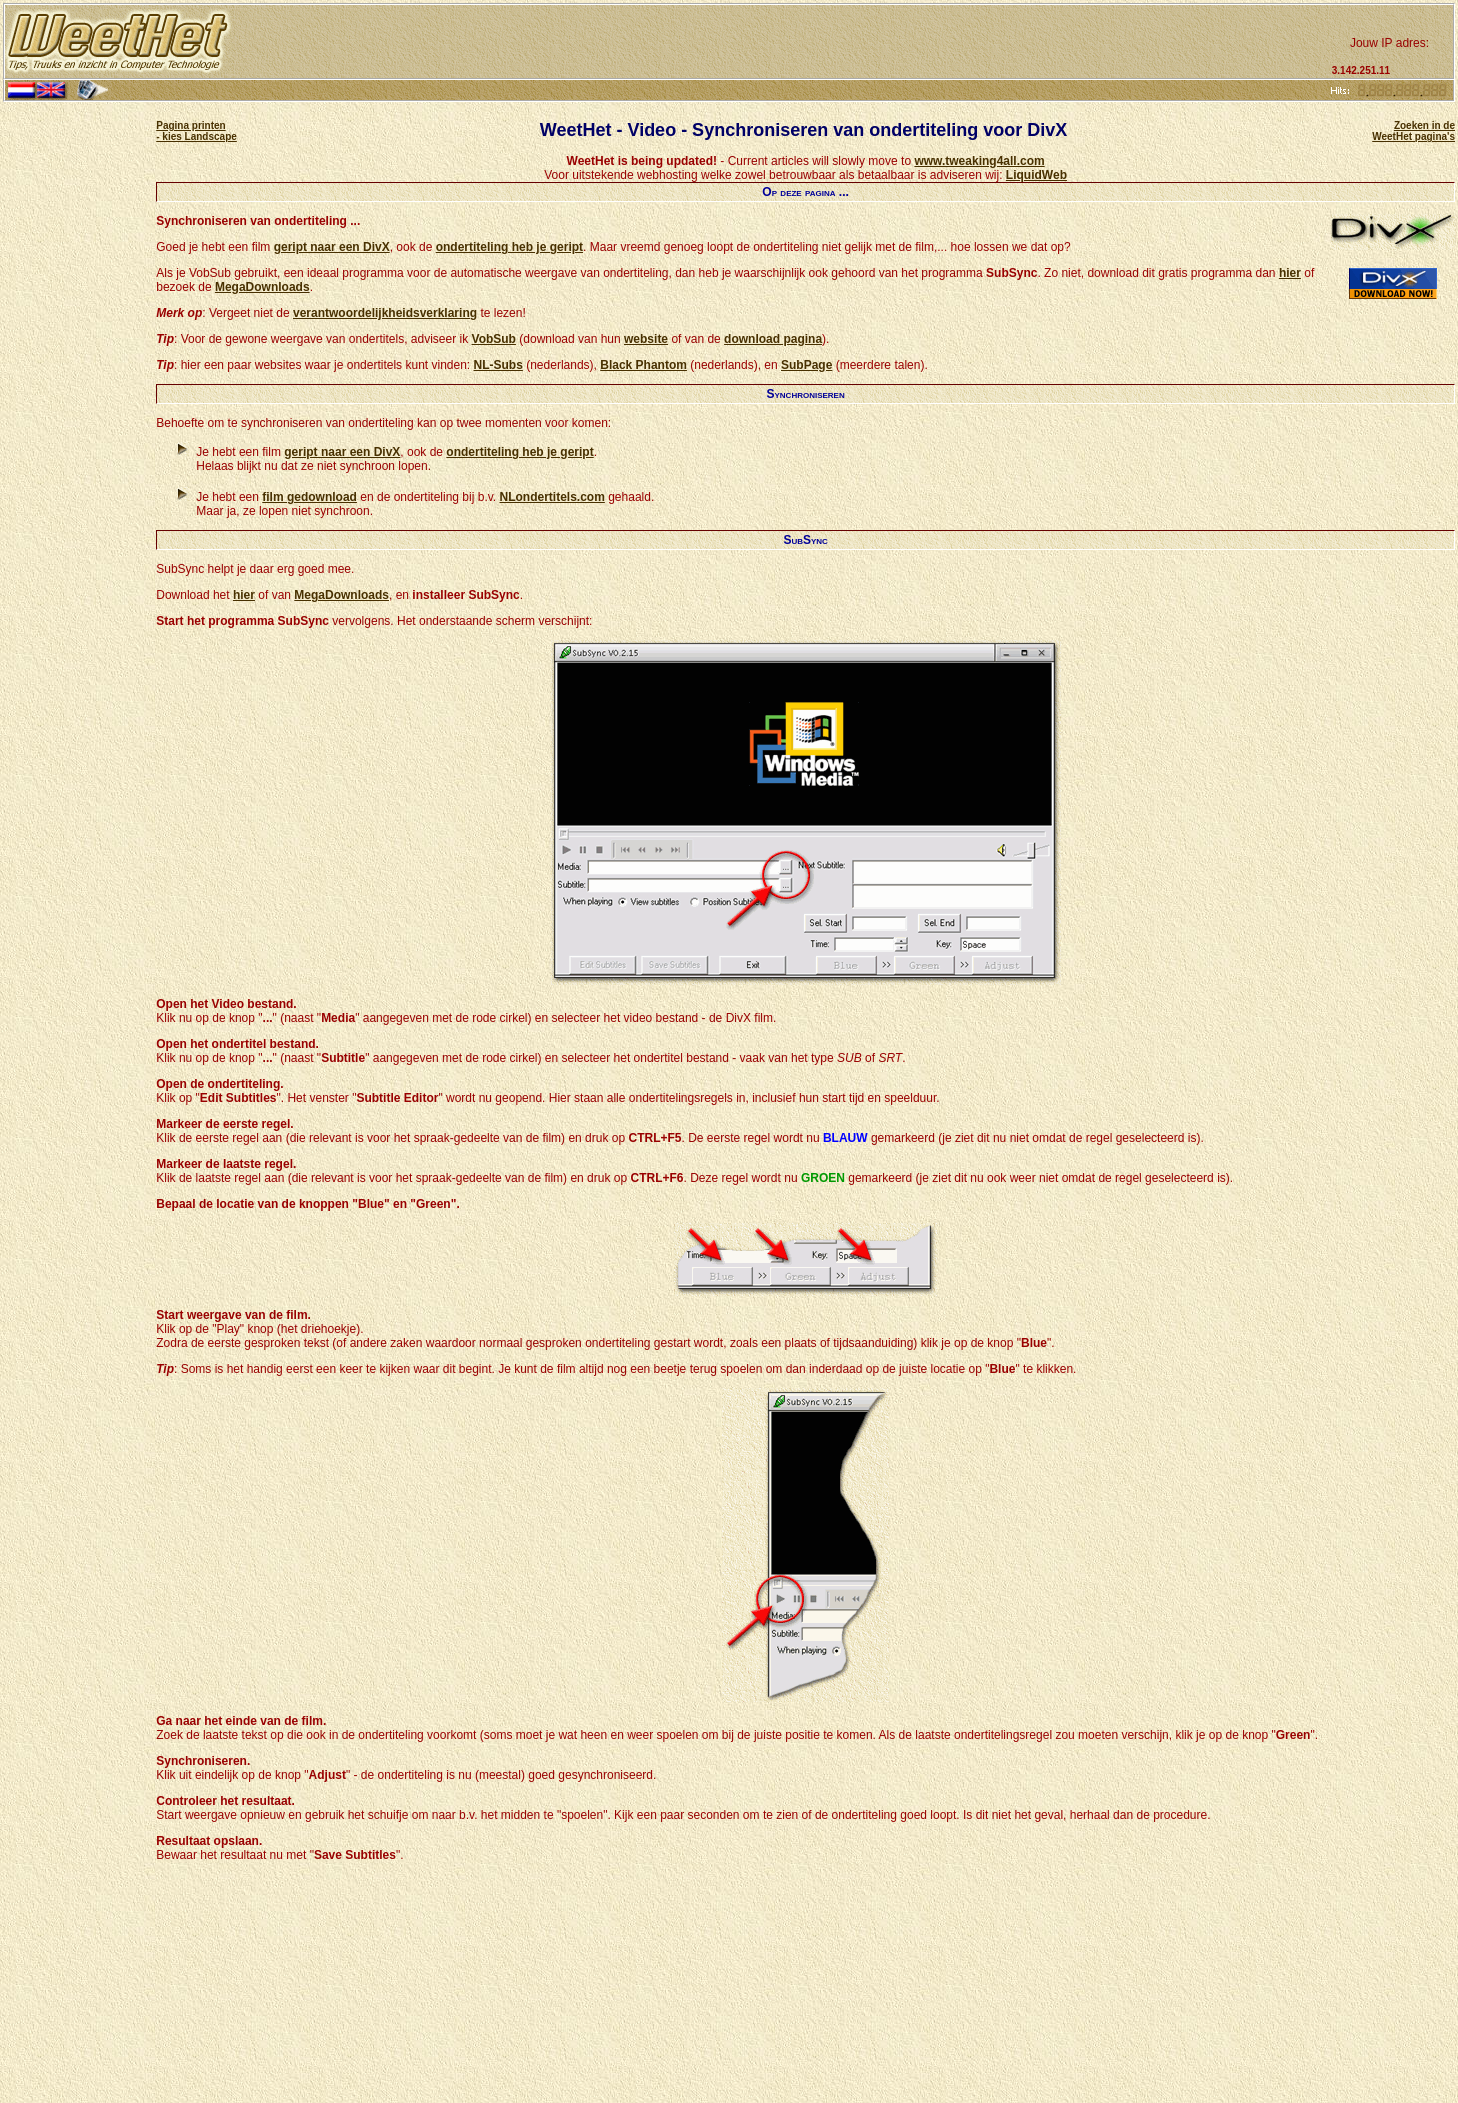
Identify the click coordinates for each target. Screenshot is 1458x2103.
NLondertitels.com (552, 497)
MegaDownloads (262, 287)
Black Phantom (643, 365)
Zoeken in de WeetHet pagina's (1413, 131)
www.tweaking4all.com (979, 161)
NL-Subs (498, 365)
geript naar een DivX (332, 247)
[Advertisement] (779, 42)
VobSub (494, 339)
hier (1290, 273)
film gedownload (309, 497)
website (646, 339)
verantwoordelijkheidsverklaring (385, 313)
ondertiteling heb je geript (509, 247)
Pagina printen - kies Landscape (196, 131)
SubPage (806, 365)
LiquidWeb (1036, 175)
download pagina (773, 339)
